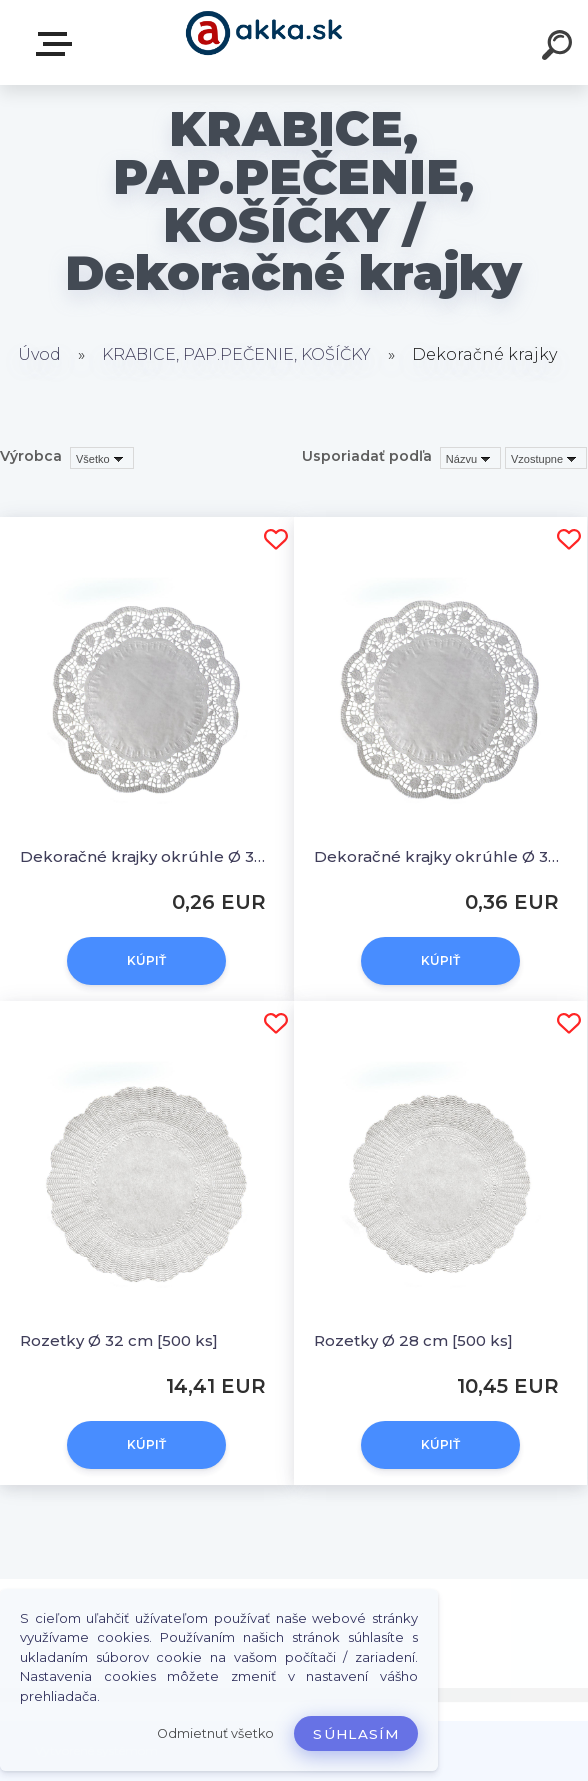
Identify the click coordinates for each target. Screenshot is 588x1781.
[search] (560, 48)
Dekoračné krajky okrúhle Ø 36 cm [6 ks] (441, 856)
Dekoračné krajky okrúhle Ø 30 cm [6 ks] (147, 856)
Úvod (39, 354)
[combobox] (470, 458)
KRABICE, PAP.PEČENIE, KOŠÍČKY (236, 354)
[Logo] (264, 42)
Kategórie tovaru (58, 44)
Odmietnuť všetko (215, 1733)
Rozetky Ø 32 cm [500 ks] (119, 1340)
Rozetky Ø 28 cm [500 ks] (413, 1340)
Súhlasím (356, 1734)
